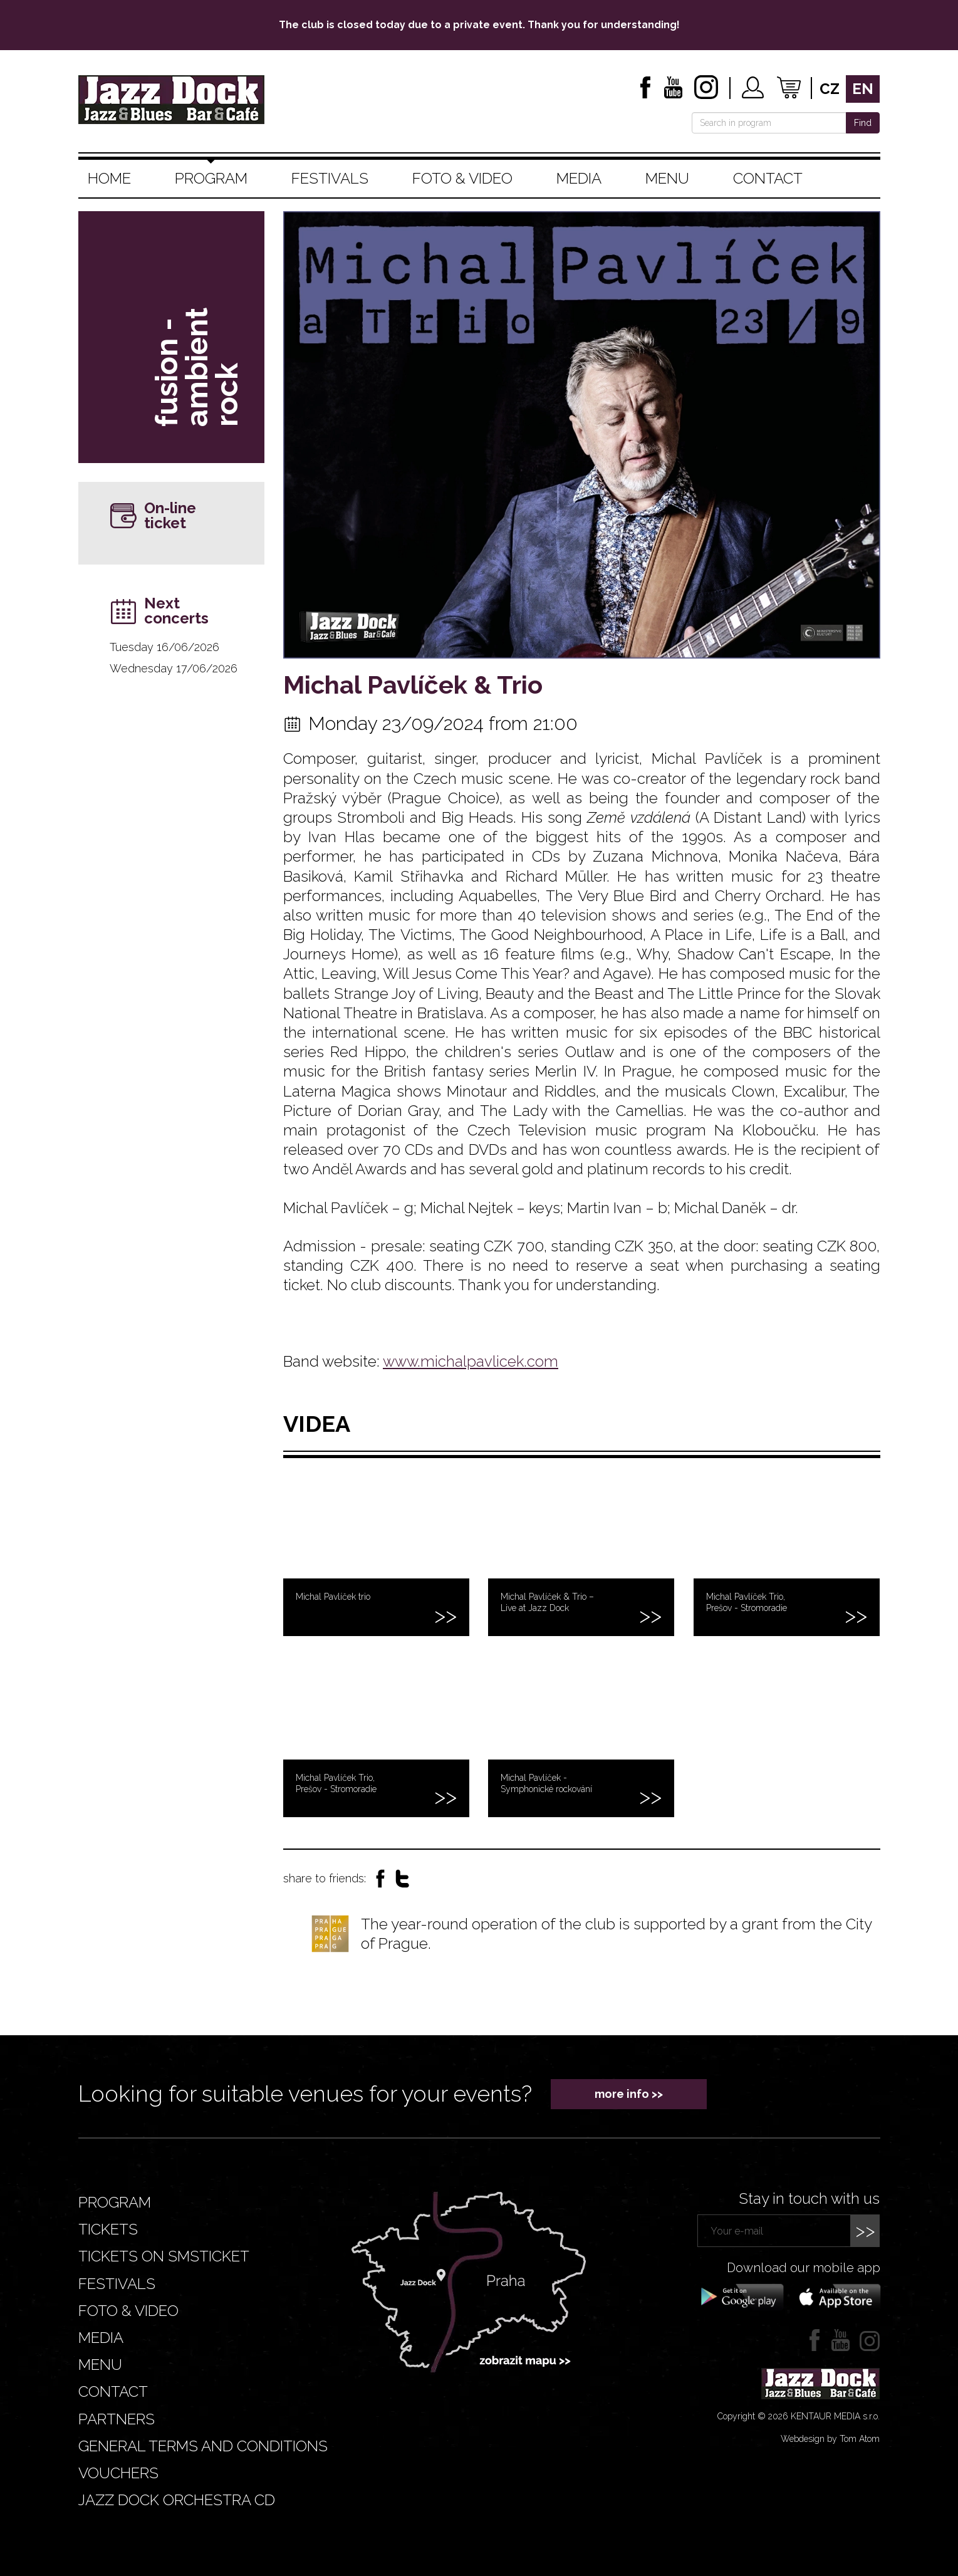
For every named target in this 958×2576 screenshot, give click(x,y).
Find (863, 123)
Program (211, 178)
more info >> (629, 2093)
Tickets (108, 2229)
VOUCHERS (118, 2473)
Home (109, 178)
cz (830, 89)
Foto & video (462, 178)
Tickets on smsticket (163, 2256)
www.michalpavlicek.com (470, 1361)
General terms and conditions (203, 2446)
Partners (116, 2419)
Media (578, 178)
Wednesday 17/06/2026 (173, 668)
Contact (768, 178)
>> (865, 2230)
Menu (667, 178)
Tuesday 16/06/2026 (164, 647)
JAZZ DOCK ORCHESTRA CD (176, 2500)
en (862, 89)
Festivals (329, 178)
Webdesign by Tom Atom (830, 2439)
